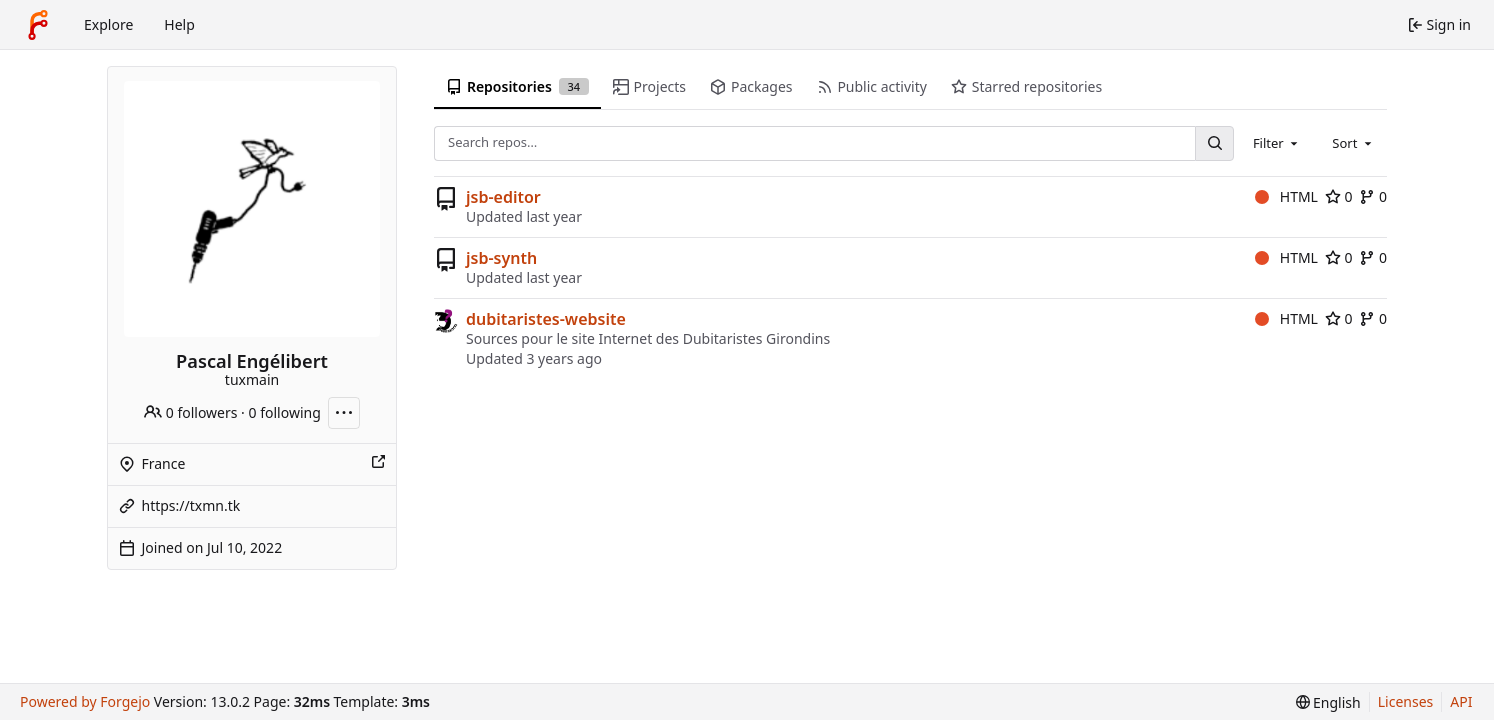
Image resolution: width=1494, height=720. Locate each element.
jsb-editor (503, 197)
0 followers (190, 412)
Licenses (1406, 701)
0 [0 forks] (1373, 196)
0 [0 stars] (1339, 196)
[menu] (1328, 702)
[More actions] (344, 413)
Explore (108, 24)
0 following (285, 412)
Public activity (872, 86)
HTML (1286, 196)
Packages (751, 86)
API (1461, 701)
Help (179, 24)
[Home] (38, 25)
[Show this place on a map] (378, 464)
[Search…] (1214, 143)
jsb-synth (501, 258)
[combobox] (1277, 143)
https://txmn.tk (191, 505)
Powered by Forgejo (85, 701)
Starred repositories (1026, 86)
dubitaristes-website (546, 319)
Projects (649, 86)
